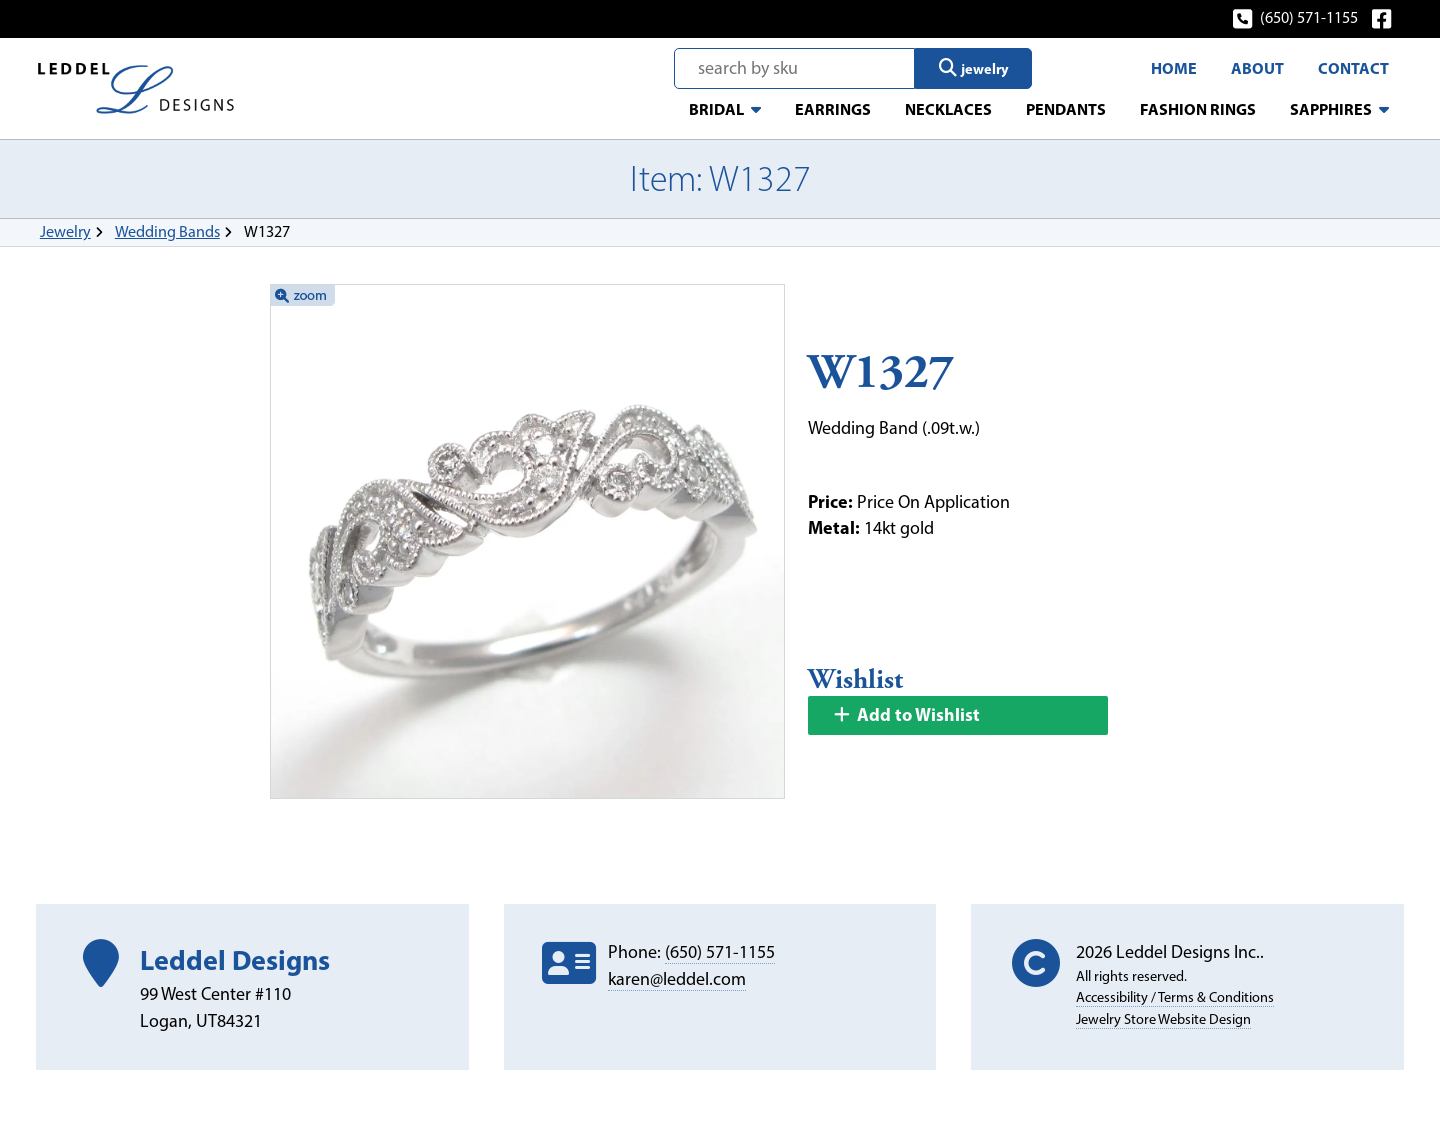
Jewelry (65, 231)
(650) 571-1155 (1296, 17)
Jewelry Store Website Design (1163, 1019)
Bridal (716, 109)
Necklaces (948, 109)
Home (1174, 68)
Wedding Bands (167, 231)
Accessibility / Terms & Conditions (1175, 997)
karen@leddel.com (677, 979)
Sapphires (1331, 109)
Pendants (1066, 109)
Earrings (833, 109)
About (1257, 68)
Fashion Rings (1198, 109)
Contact (1353, 68)
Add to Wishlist (906, 714)
